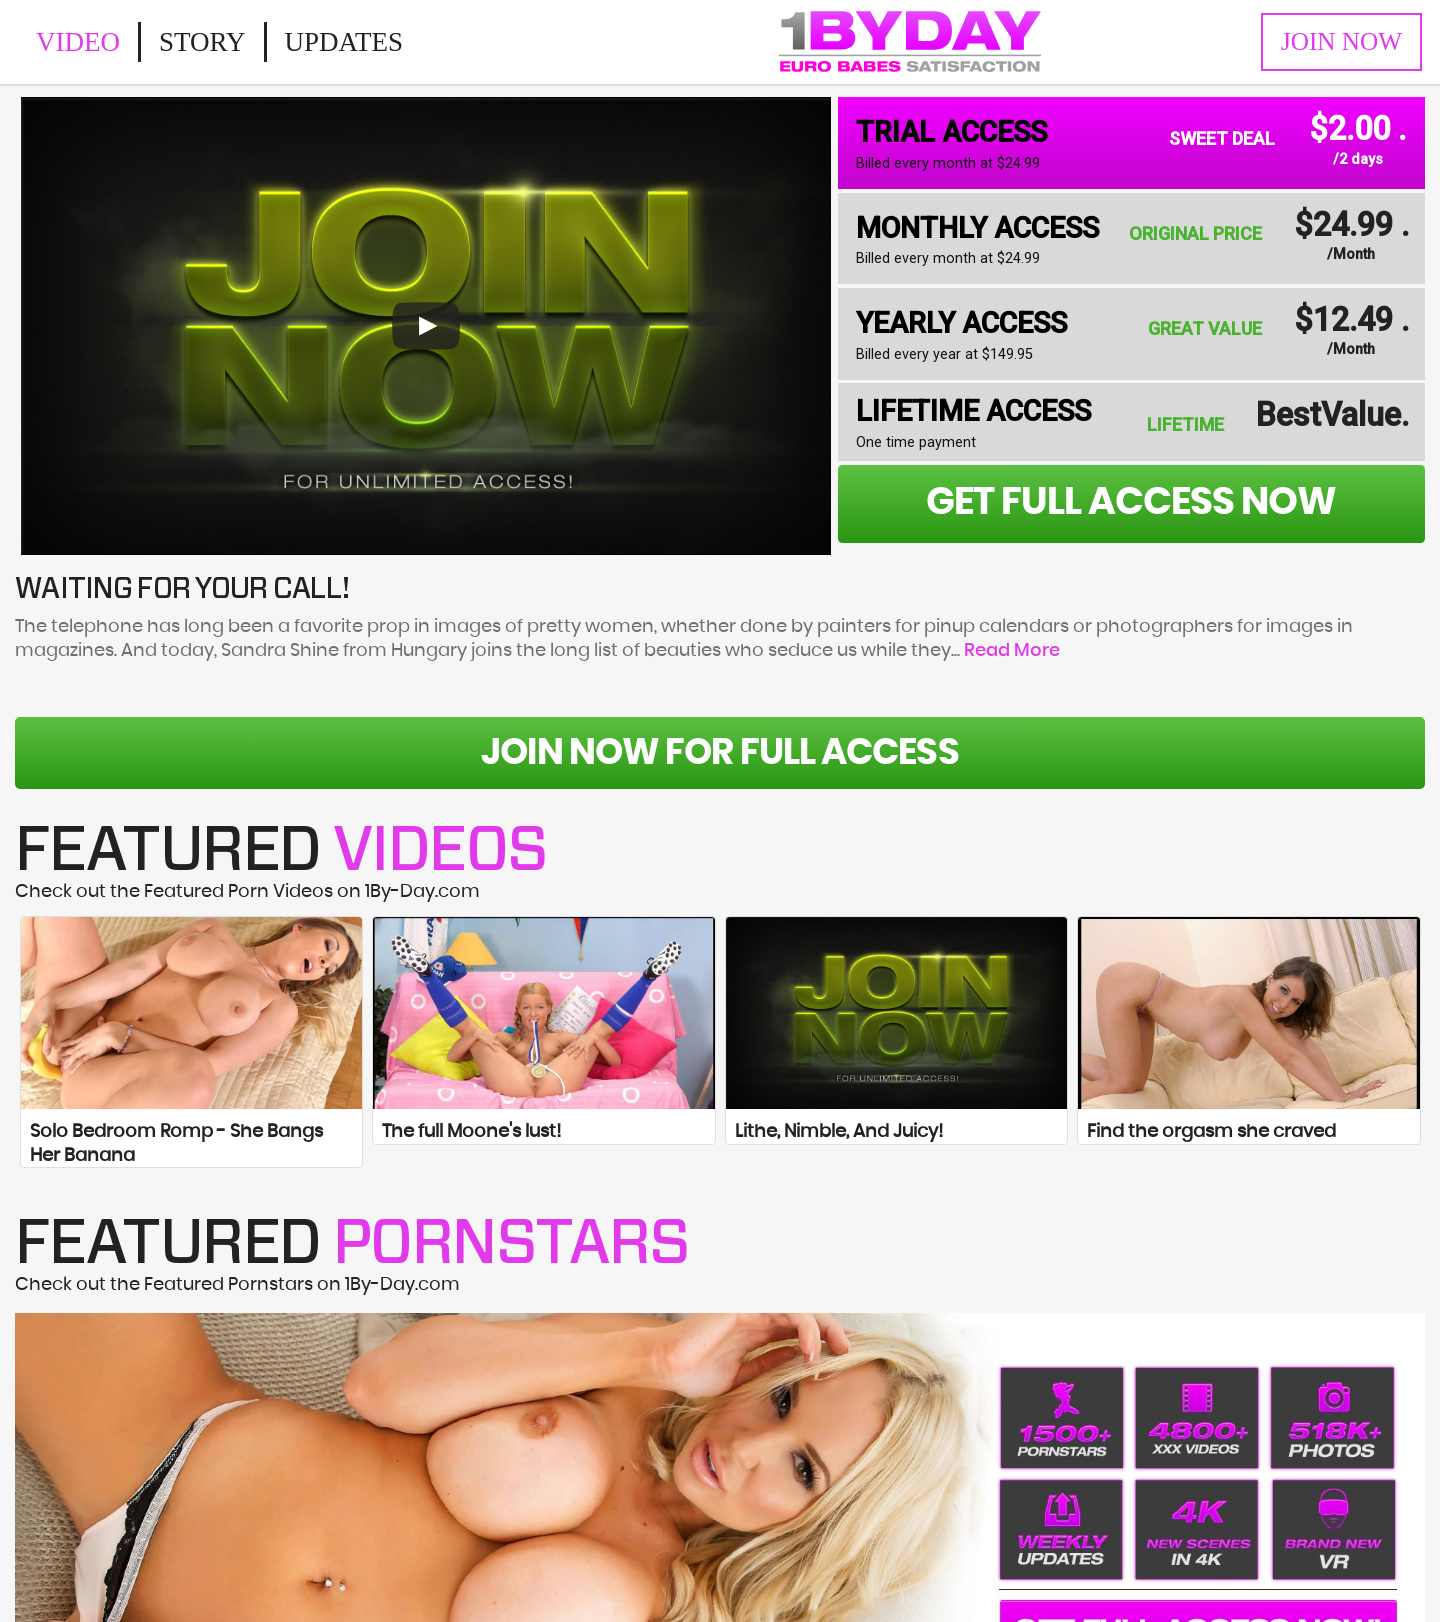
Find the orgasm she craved (1211, 1132)
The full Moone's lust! (471, 1132)
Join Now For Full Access (719, 753)
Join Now (1341, 41)
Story (202, 42)
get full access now (1131, 503)
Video (78, 42)
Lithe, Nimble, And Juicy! (839, 1132)
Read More (1012, 651)
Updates (344, 42)
